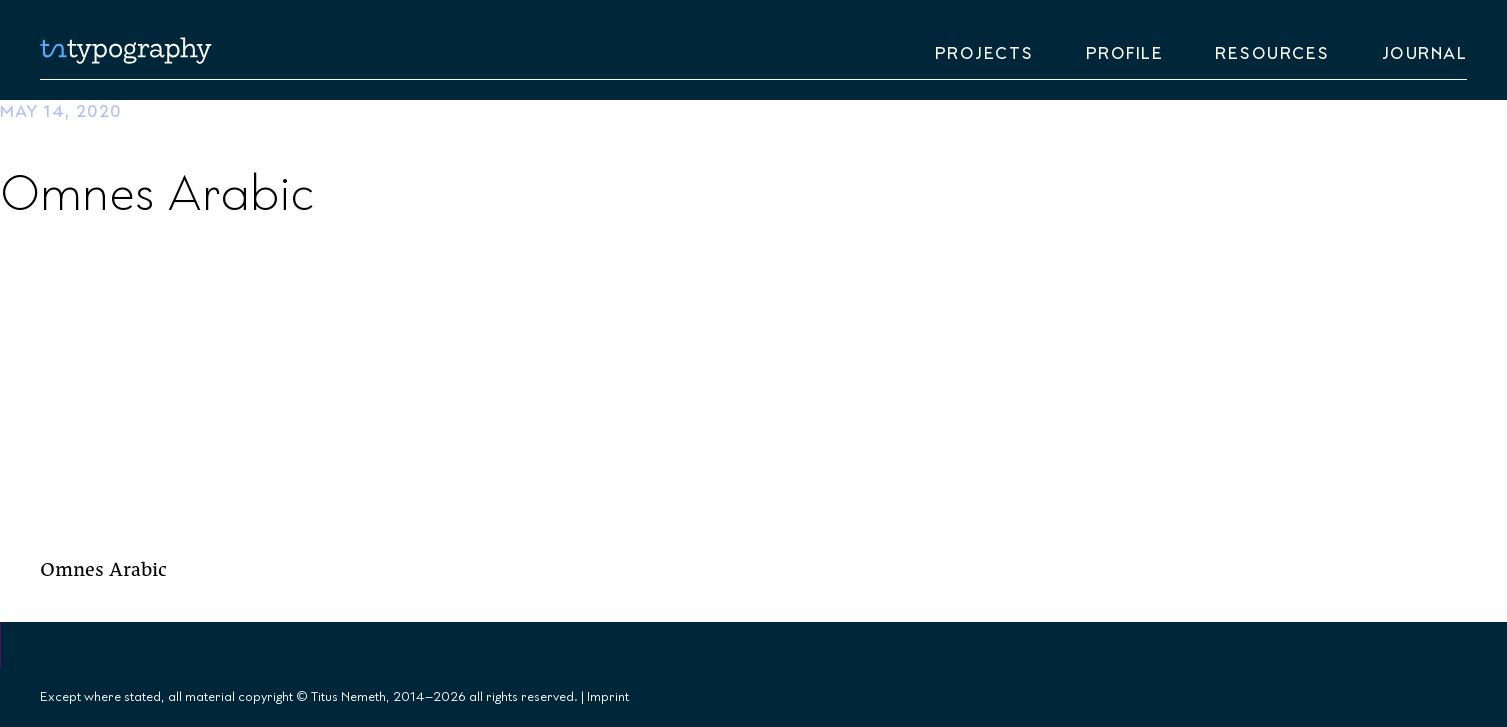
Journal (1425, 54)
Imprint (608, 697)
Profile (1125, 54)
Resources (1272, 54)
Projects (984, 54)
